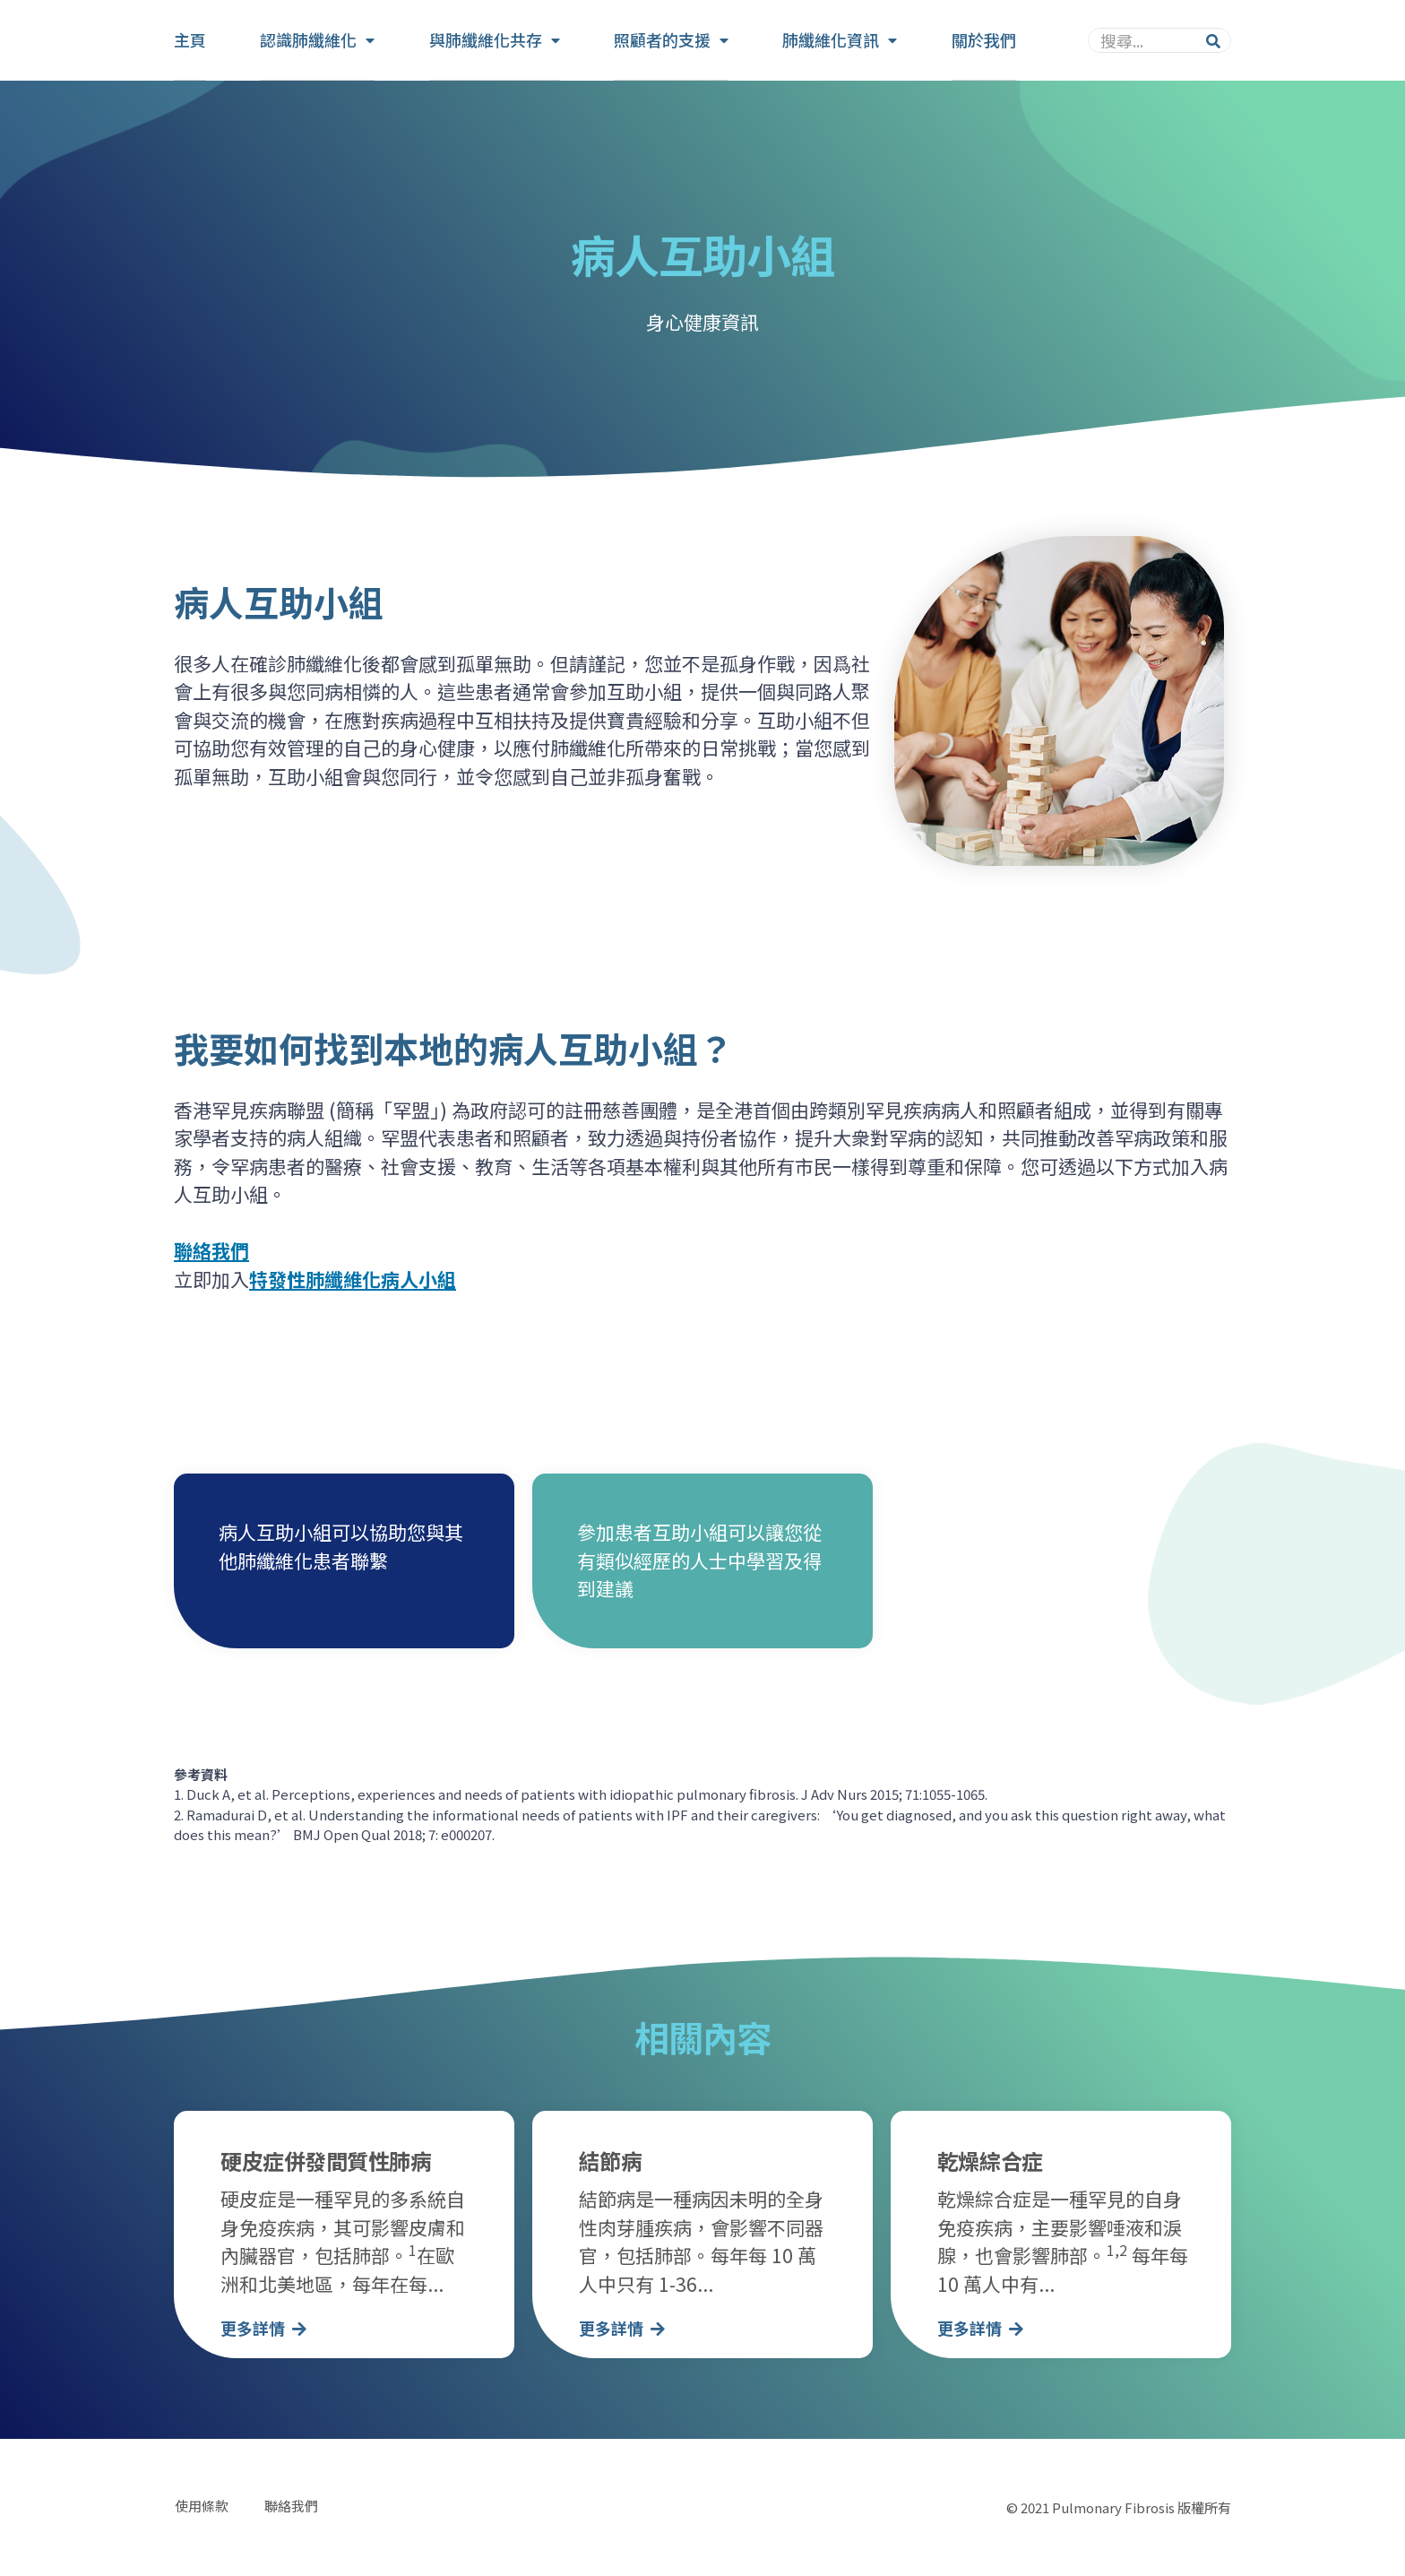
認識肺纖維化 (317, 39)
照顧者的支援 (671, 39)
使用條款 (201, 2507)
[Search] (1213, 40)
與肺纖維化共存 (494, 39)
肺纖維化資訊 (839, 39)
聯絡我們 (290, 2507)
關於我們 (984, 39)
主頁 (190, 39)
